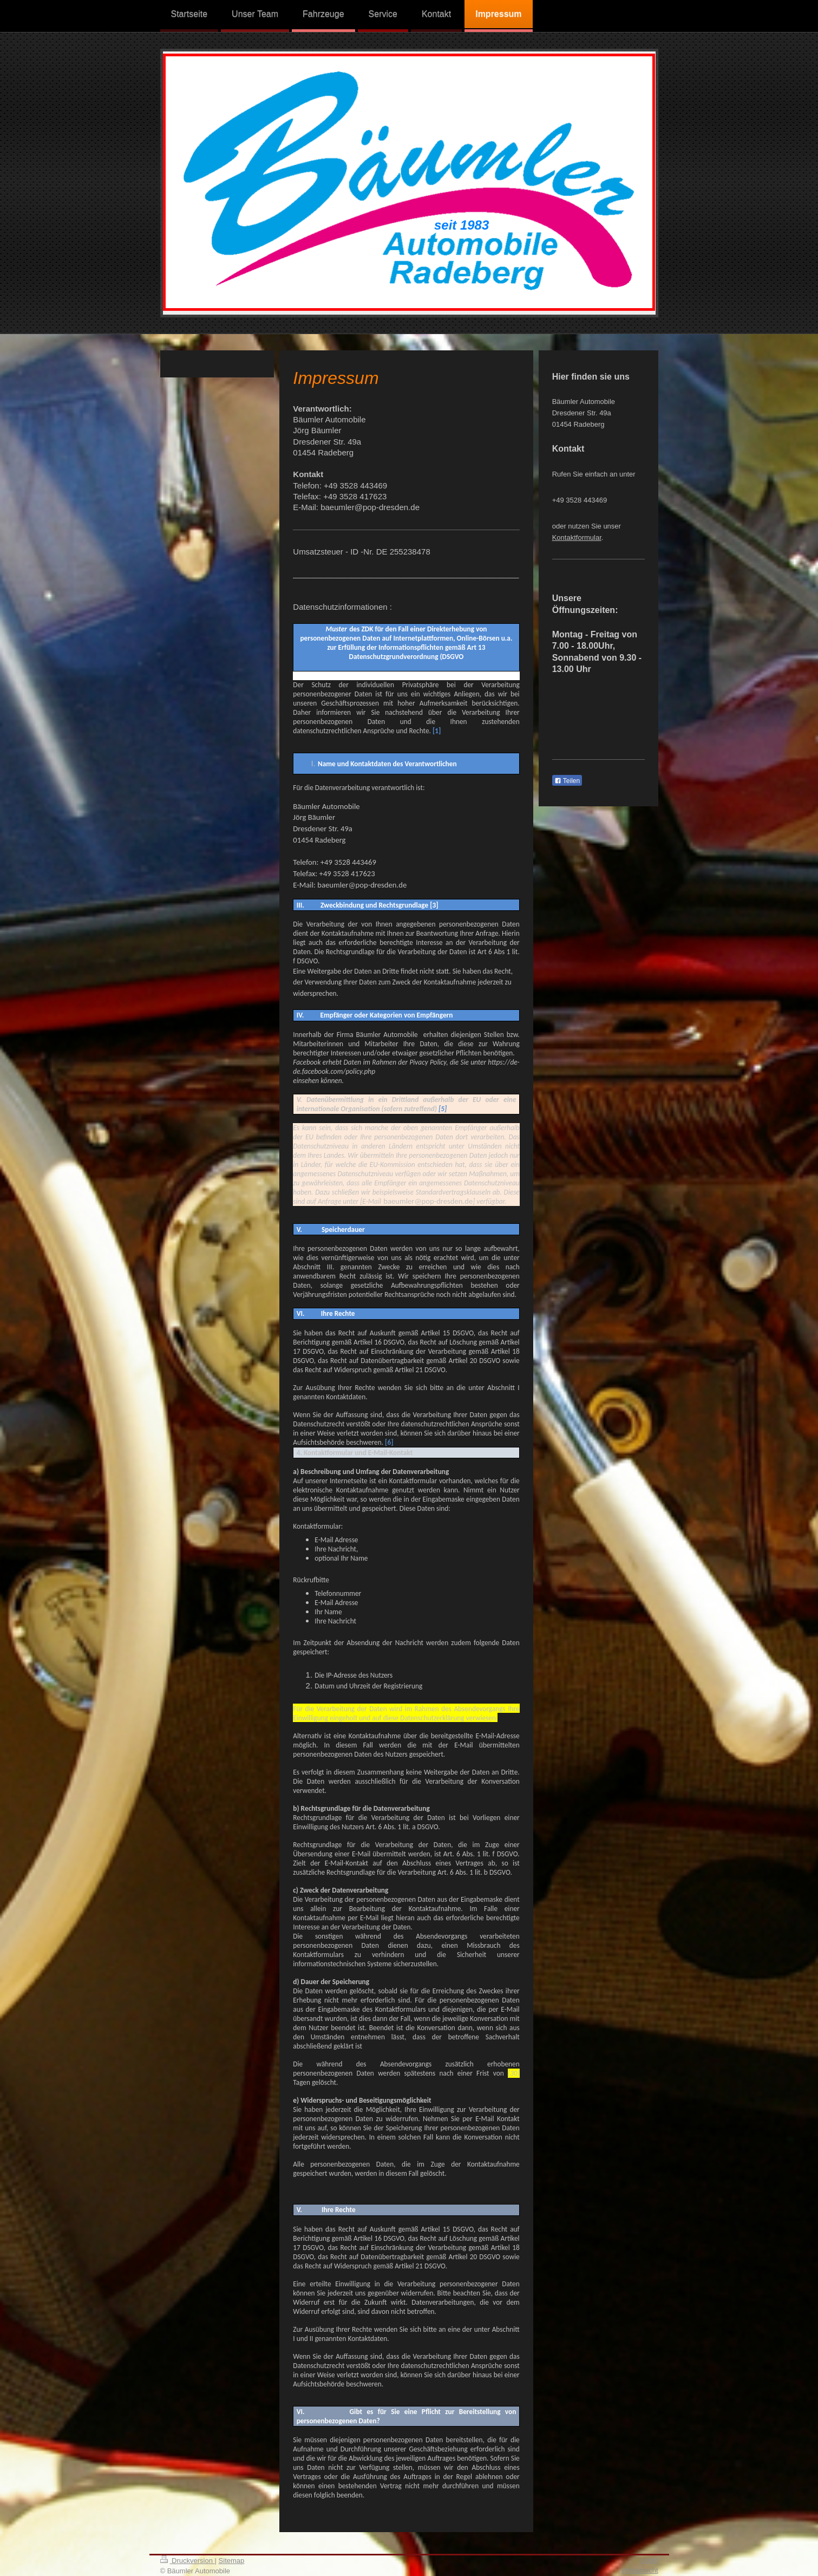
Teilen (567, 781)
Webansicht (639, 2570)
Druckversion (187, 2561)
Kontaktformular (576, 537)
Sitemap (232, 2561)
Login (649, 2560)
